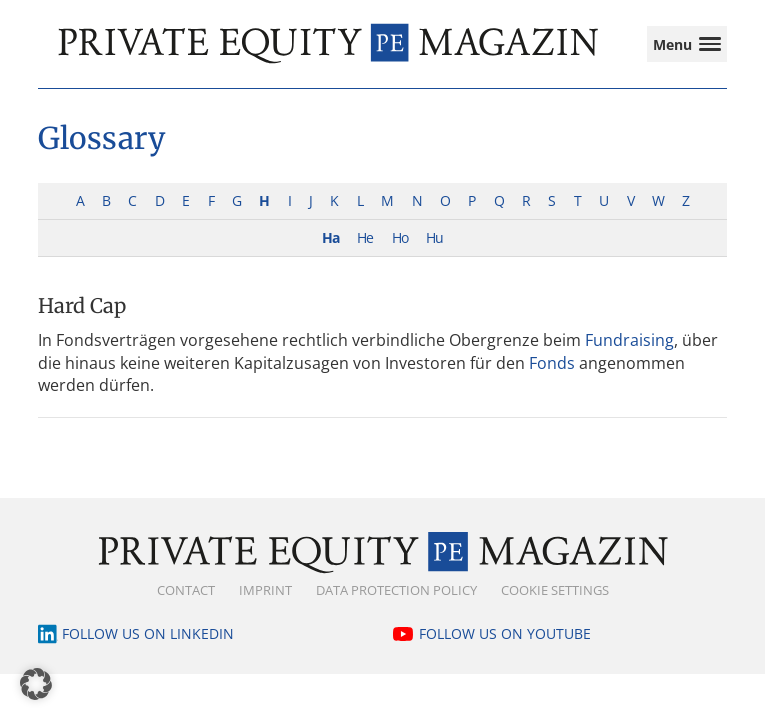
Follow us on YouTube (505, 633)
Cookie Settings (555, 590)
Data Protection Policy (396, 590)
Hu (434, 237)
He (365, 237)
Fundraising (629, 340)
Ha (330, 237)
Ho (400, 237)
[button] (36, 684)
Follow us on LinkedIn (148, 633)
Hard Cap (82, 305)
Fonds (552, 363)
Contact (186, 590)
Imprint (265, 590)
